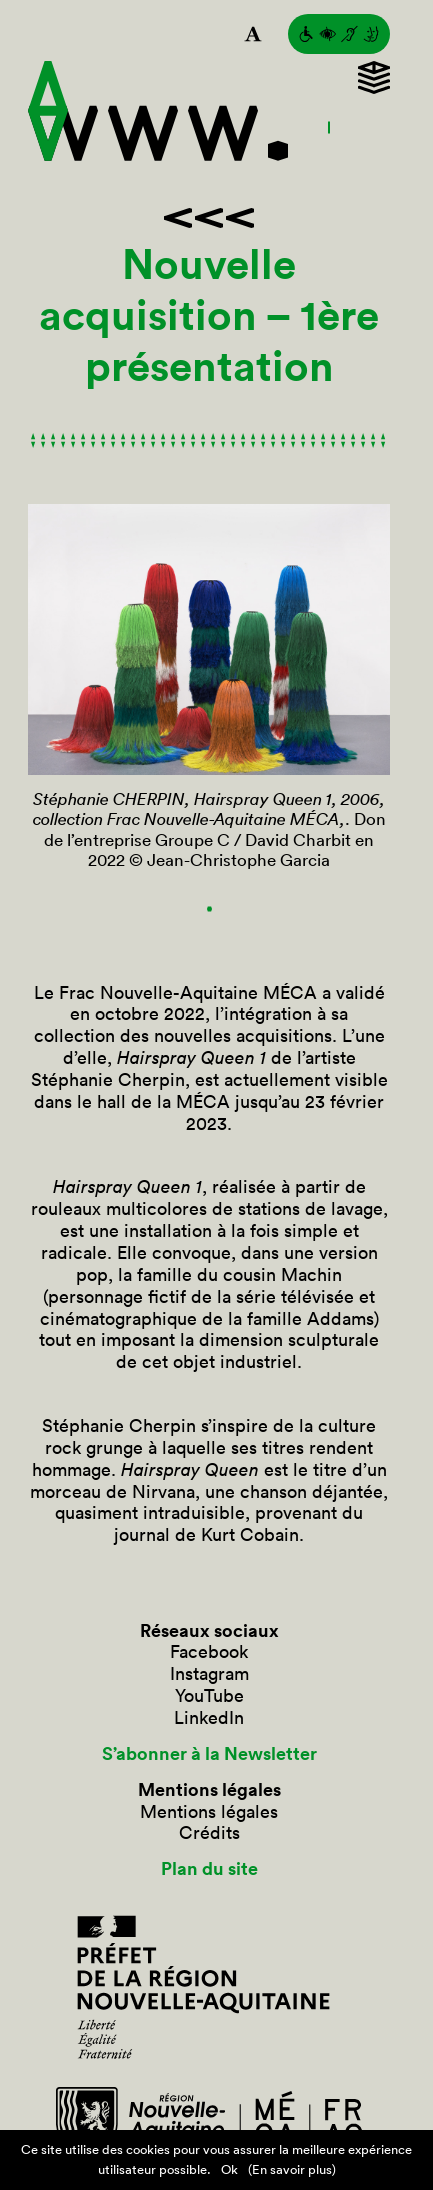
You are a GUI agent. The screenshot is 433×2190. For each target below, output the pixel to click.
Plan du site (209, 1869)
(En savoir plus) (292, 2169)
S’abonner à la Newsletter (209, 1754)
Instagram (209, 1674)
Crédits (209, 1833)
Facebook (209, 1652)
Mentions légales (209, 1812)
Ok (229, 2169)
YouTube (209, 1696)
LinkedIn (209, 1718)
